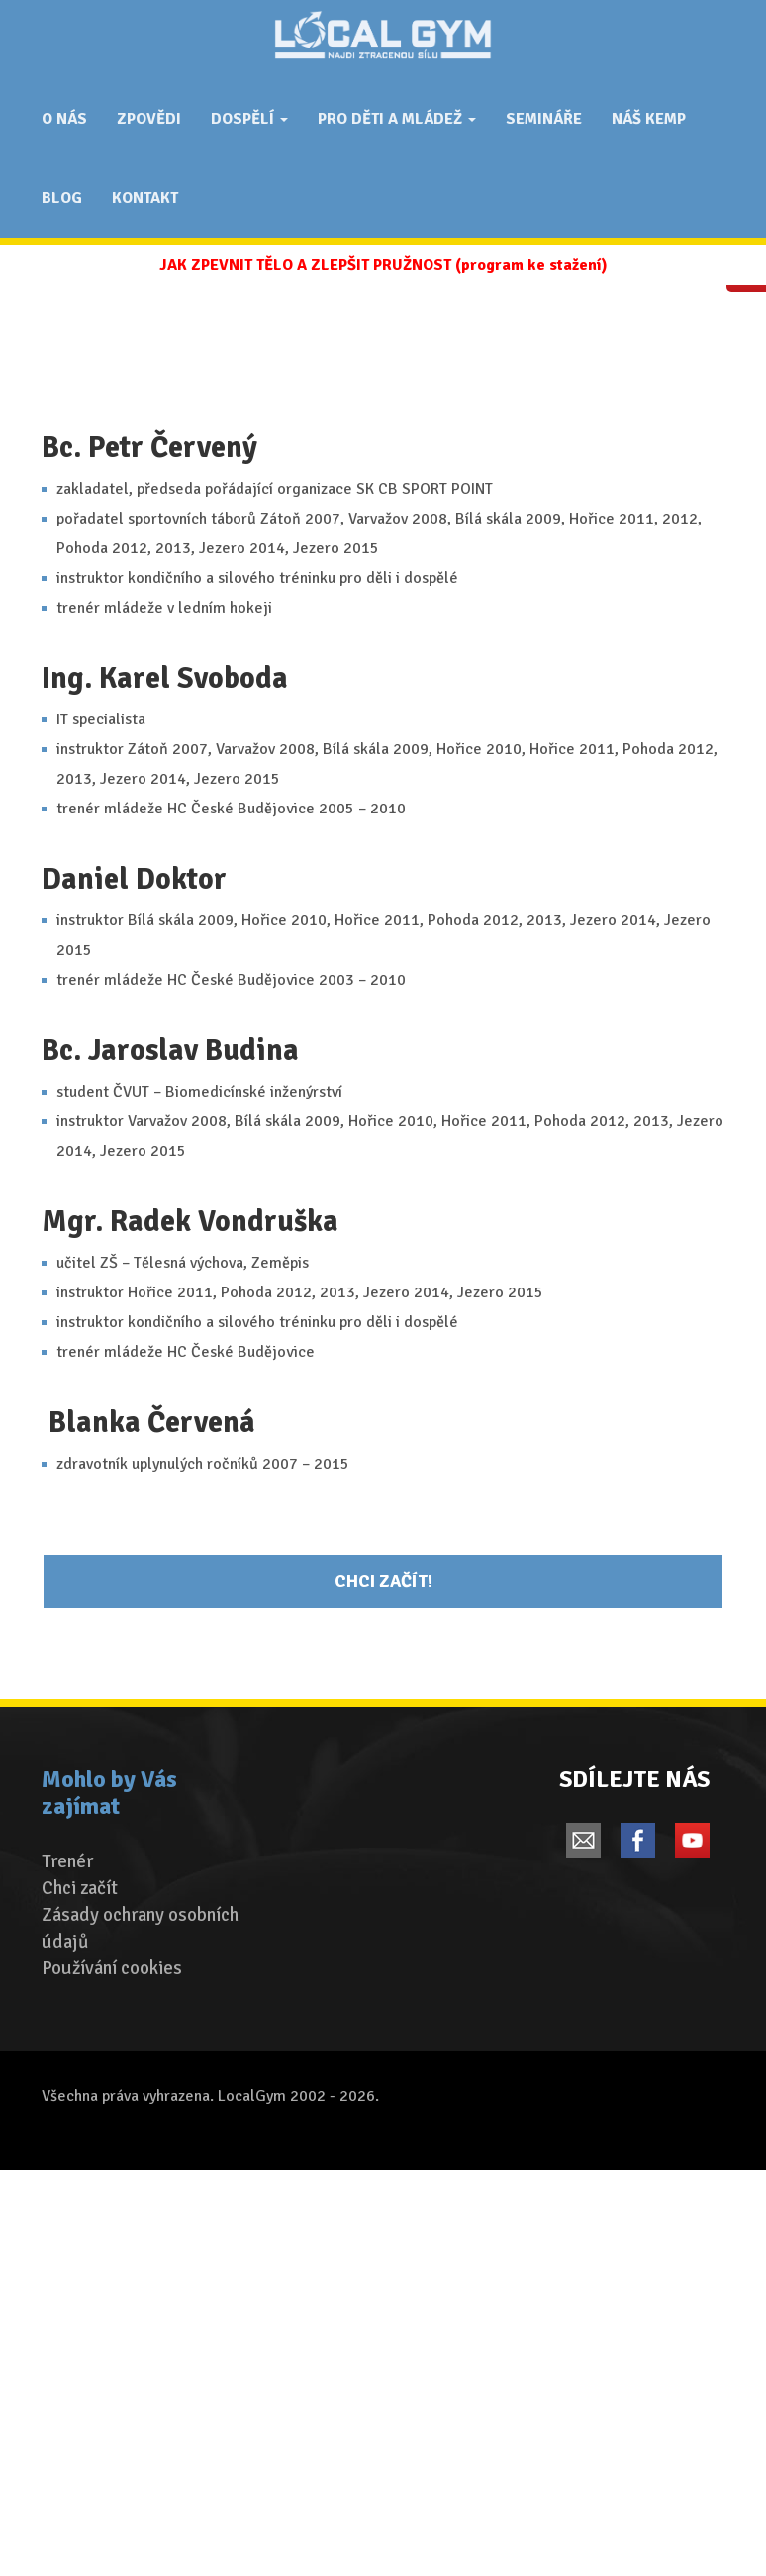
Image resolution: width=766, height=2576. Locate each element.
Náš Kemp (649, 119)
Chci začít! (383, 1581)
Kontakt (145, 198)
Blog (62, 198)
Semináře (544, 119)
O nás (64, 119)
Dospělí (249, 119)
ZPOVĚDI (149, 119)
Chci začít (80, 1888)
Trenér (67, 1861)
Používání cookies (112, 1968)
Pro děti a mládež (397, 119)
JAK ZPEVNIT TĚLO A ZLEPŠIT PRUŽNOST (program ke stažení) (383, 265)
